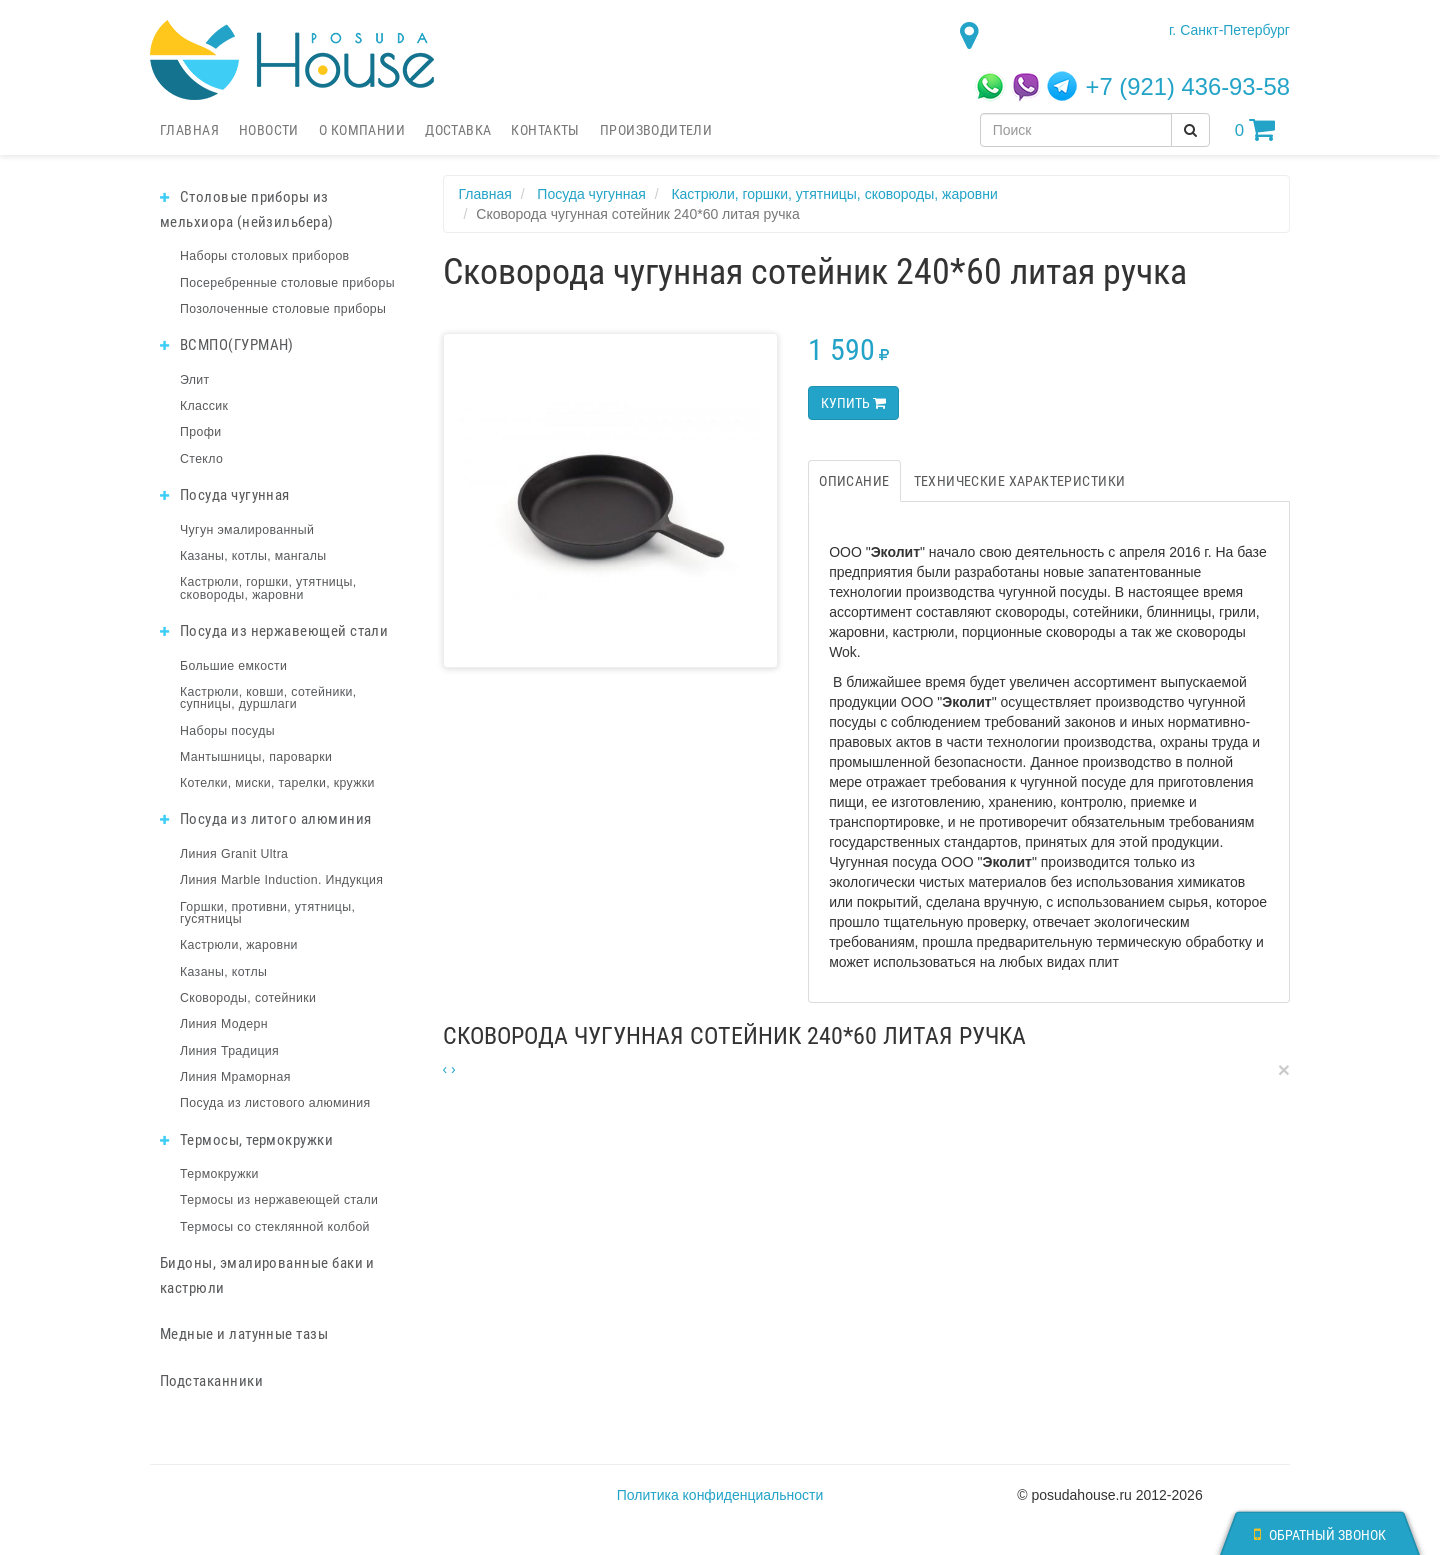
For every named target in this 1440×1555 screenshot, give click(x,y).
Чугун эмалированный (247, 530)
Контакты (545, 130)
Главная (189, 130)
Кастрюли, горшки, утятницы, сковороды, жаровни (268, 588)
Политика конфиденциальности (720, 1495)
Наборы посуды (227, 731)
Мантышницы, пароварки (256, 757)
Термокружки (219, 1174)
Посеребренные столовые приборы (287, 283)
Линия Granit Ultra (234, 854)
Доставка (458, 130)
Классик (204, 406)
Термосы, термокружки (246, 1140)
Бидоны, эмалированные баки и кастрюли (267, 1275)
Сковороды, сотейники (248, 998)
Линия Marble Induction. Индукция (281, 880)
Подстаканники (211, 1381)
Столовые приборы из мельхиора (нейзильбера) (247, 209)
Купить (853, 403)
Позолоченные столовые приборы (283, 309)
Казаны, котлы (223, 972)
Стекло (201, 459)
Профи (200, 432)
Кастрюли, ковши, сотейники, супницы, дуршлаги (268, 698)
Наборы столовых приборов (265, 256)
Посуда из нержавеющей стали (274, 631)
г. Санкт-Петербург (1229, 30)
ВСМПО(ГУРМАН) (227, 345)
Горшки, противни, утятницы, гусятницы (267, 913)
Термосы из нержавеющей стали (279, 1200)
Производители (656, 130)
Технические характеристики (1020, 481)
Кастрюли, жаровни (239, 945)
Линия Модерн (224, 1024)
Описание (854, 481)
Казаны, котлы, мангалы (253, 556)
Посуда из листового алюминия (275, 1103)
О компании (362, 130)
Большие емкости (233, 666)
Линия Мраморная (235, 1077)
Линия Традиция (229, 1051)
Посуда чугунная (225, 495)
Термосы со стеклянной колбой (275, 1227)
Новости (269, 130)
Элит (195, 380)
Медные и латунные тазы (244, 1334)
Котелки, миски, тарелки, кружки (277, 783)
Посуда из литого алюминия (265, 819)
